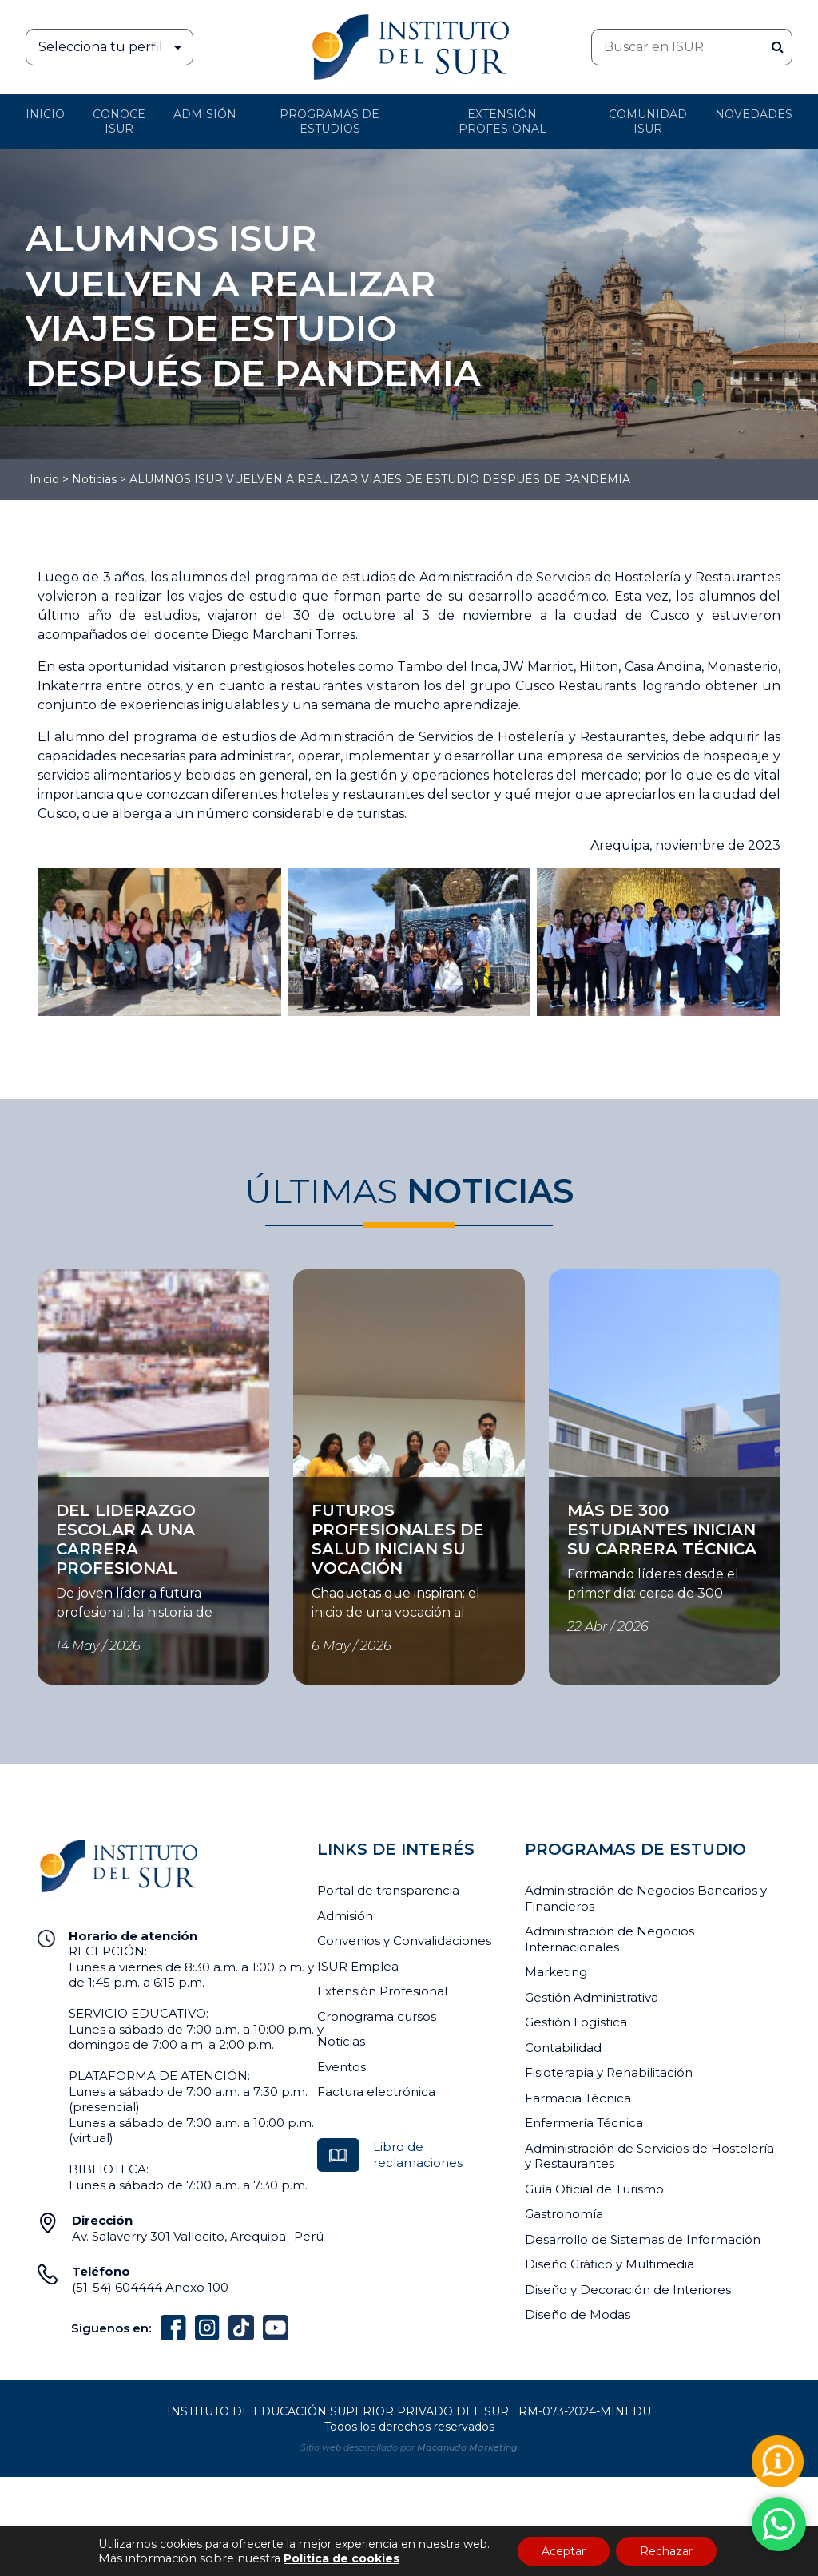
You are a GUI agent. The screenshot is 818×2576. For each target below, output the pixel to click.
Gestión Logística (576, 2022)
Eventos (341, 2066)
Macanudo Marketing (467, 2447)
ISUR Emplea (358, 1966)
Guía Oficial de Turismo (594, 2189)
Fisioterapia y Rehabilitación (609, 2072)
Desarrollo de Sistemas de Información (642, 2239)
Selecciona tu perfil (115, 47)
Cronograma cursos (376, 2016)
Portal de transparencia (388, 1890)
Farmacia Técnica (578, 2098)
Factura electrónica (376, 2091)
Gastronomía (564, 2213)
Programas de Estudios (329, 121)
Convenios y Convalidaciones (404, 1940)
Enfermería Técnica (584, 2122)
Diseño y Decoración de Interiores (628, 2289)
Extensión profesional (502, 121)
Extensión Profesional (382, 1990)
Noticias (94, 479)
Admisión (204, 114)
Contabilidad (563, 2047)
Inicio (45, 114)
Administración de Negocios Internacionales (609, 1939)
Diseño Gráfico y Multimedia (609, 2264)
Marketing (556, 1971)
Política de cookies (341, 2558)
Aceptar (564, 2551)
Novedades (753, 114)
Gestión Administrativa (591, 1997)
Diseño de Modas (577, 2314)
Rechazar (666, 2551)
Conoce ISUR (119, 121)
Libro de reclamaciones (418, 2154)
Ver (48, 1486)
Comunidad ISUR (648, 121)
